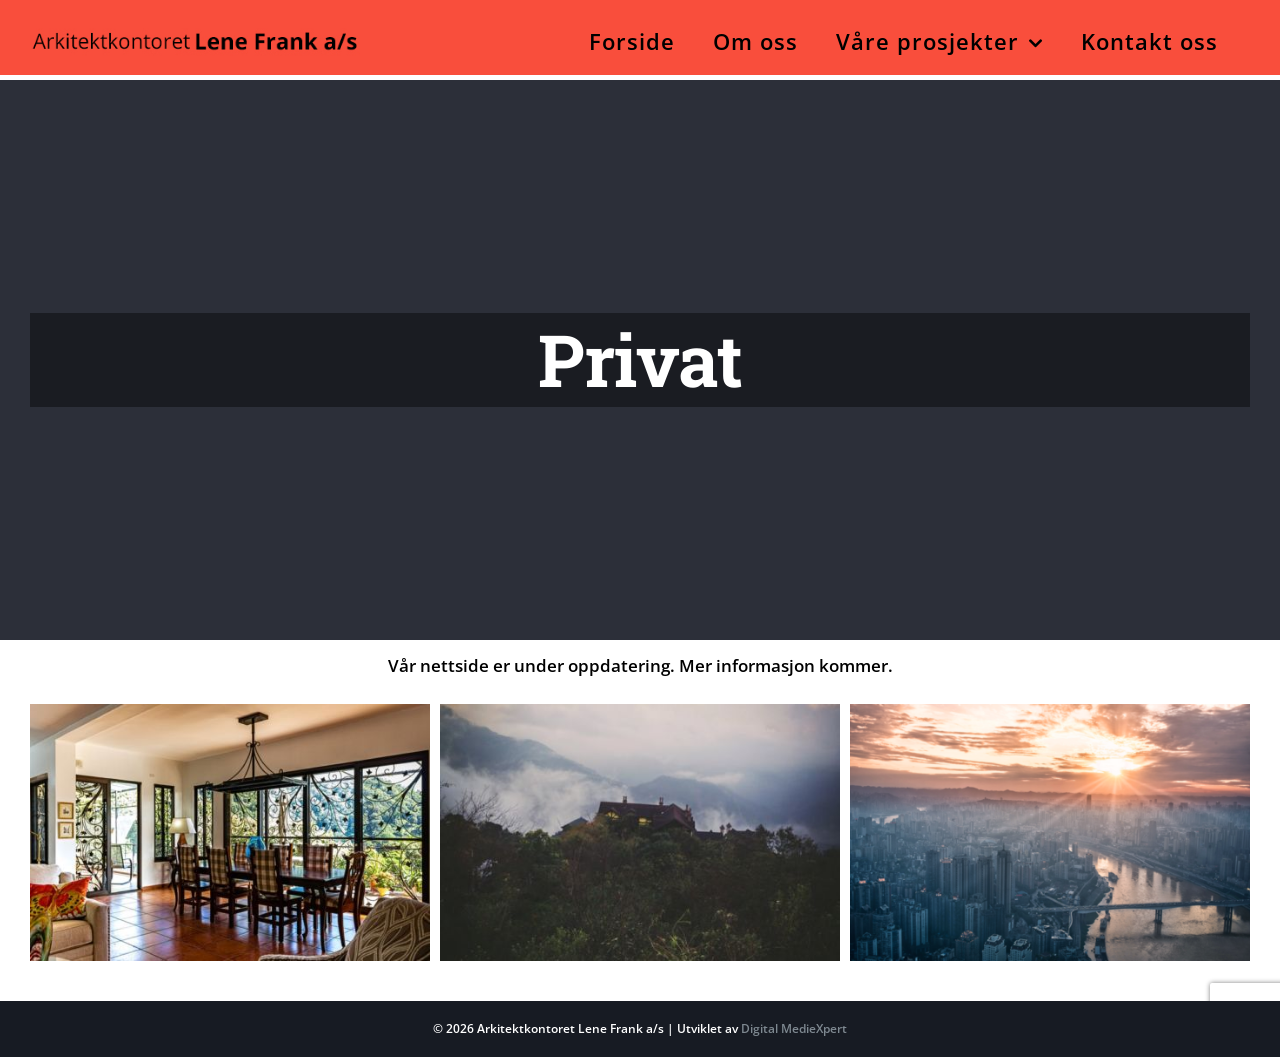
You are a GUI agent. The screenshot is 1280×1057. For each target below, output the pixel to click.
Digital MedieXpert (792, 1028)
